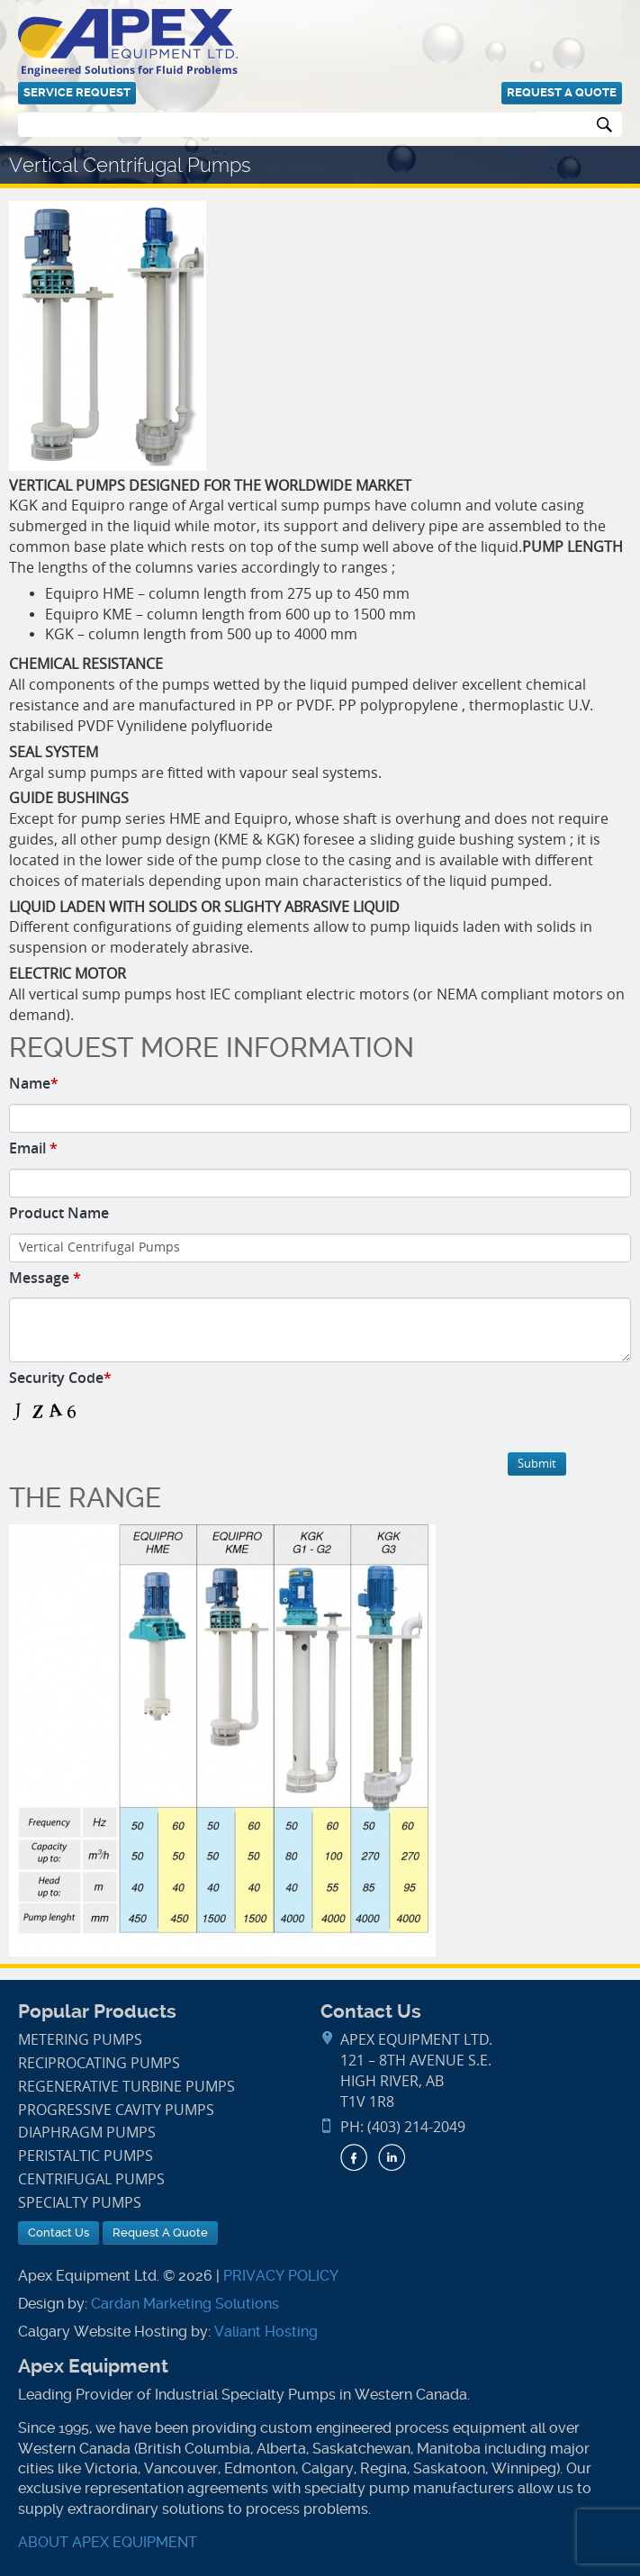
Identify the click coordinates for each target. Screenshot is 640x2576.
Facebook (353, 2157)
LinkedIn (391, 2157)
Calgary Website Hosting (102, 2331)
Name (34, 1083)
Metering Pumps (80, 2039)
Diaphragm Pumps (87, 2132)
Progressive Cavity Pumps (116, 2110)
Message (45, 1278)
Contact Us (58, 2232)
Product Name (59, 1213)
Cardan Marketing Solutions (185, 2303)
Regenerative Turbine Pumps (126, 2086)
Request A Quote (562, 92)
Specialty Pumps (79, 2202)
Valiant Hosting (266, 2331)
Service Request (77, 92)
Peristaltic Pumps (85, 2156)
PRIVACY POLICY (280, 2275)
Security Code (60, 1377)
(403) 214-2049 (416, 2127)
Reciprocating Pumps (99, 2063)
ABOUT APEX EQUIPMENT (107, 2542)
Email (33, 1148)
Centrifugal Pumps (91, 2179)
